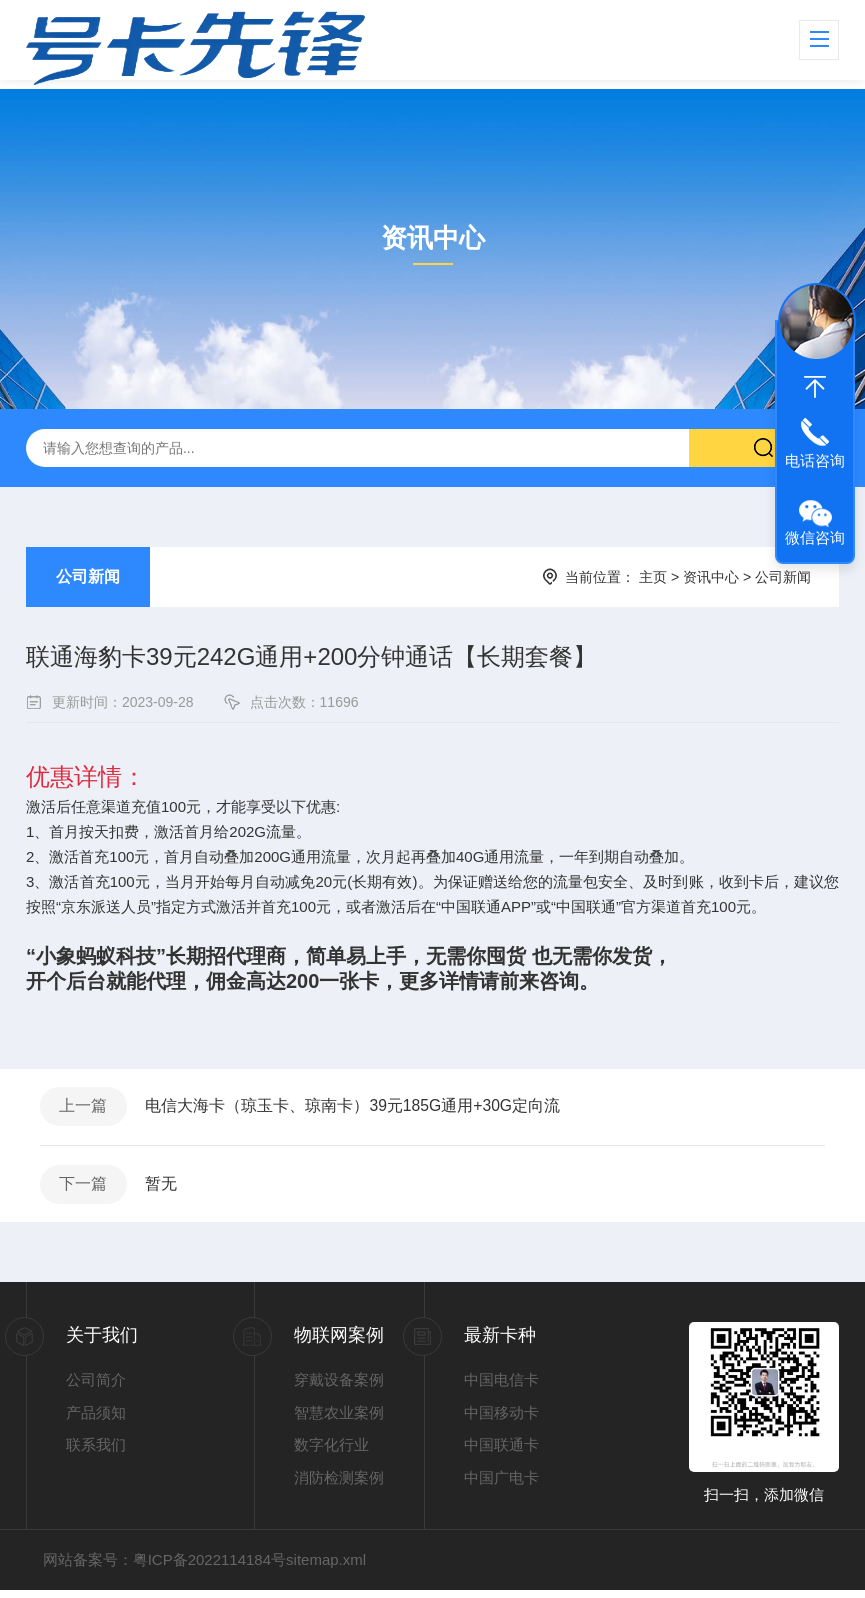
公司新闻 (88, 576)
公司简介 (96, 1387)
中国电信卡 (501, 1387)
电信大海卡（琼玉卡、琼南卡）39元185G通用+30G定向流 (358, 1108)
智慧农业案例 (339, 1419)
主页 (653, 577)
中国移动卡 (501, 1419)
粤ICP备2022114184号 (209, 1567)
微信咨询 (815, 537)
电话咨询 (815, 460)
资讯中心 (711, 577)
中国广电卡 (501, 1484)
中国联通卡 (501, 1452)
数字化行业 (331, 1452)
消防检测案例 (339, 1484)
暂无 (166, 1189)
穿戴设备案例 (339, 1387)
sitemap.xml (326, 1567)
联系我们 (96, 1452)
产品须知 (96, 1419)
